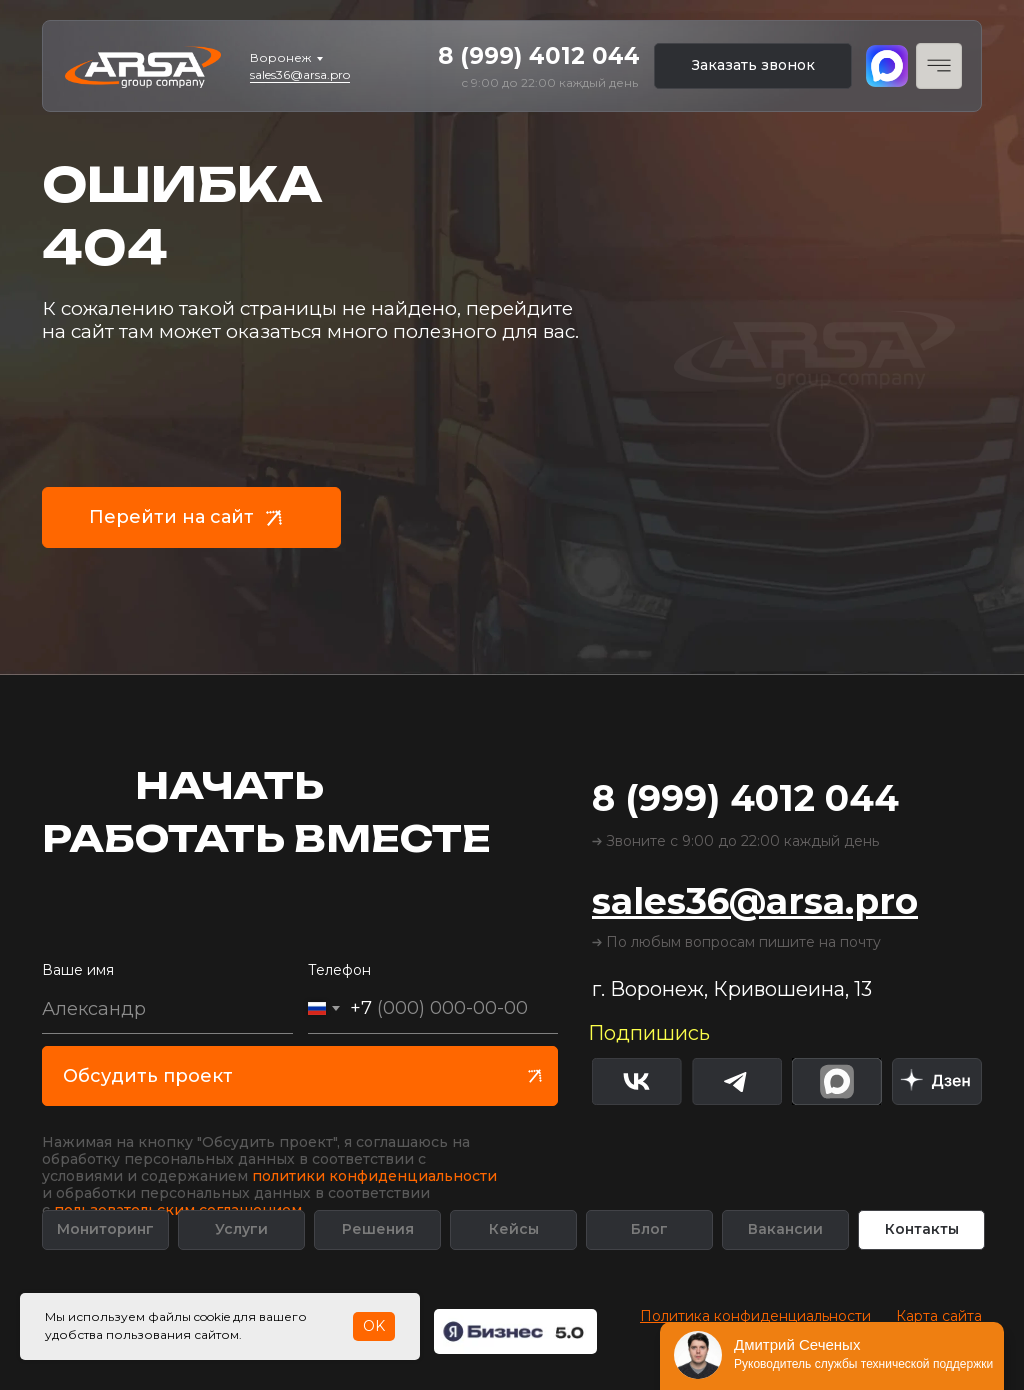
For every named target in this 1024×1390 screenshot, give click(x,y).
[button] (753, 66)
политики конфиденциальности (374, 1176)
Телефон (339, 970)
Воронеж (280, 57)
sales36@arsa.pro (300, 74)
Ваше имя (78, 970)
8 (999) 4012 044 (539, 56)
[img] (937, 1081)
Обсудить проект (148, 1076)
